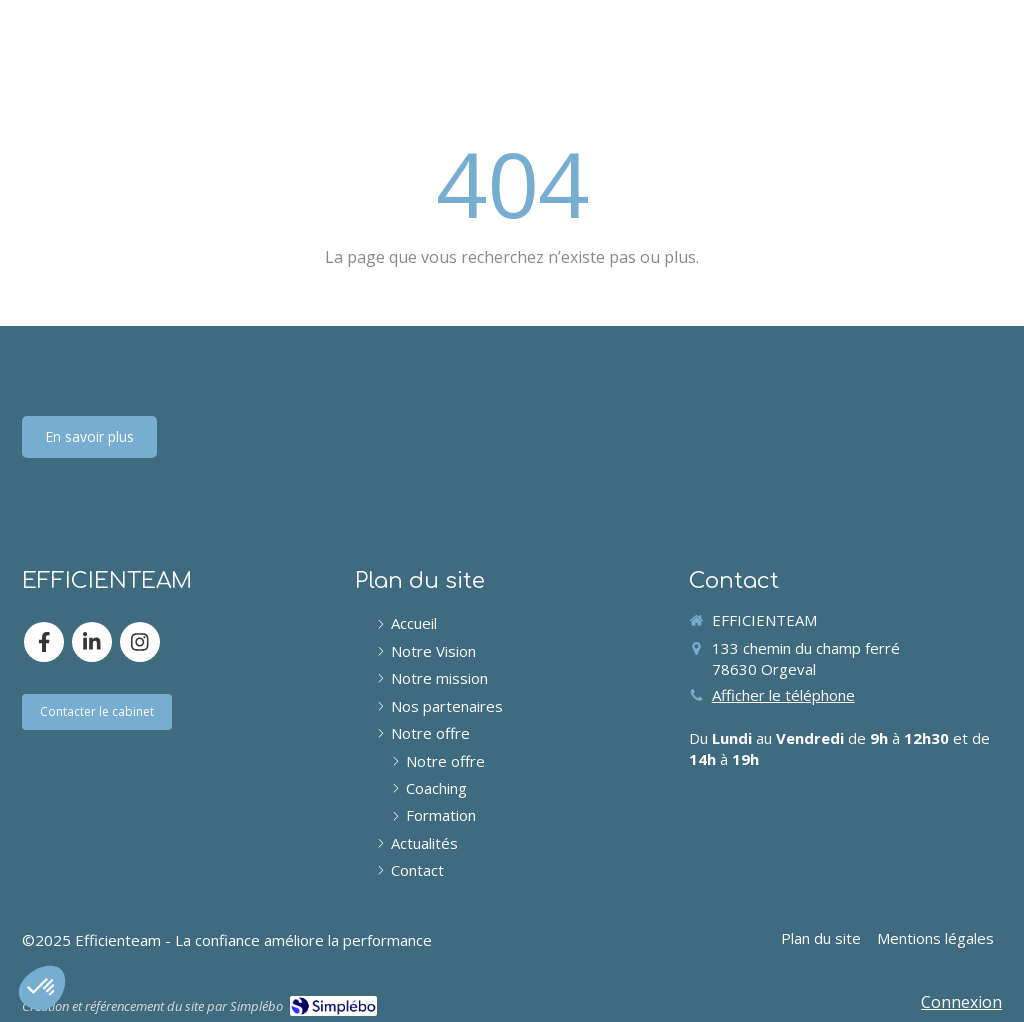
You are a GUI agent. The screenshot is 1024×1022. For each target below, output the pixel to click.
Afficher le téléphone (783, 695)
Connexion (961, 1002)
